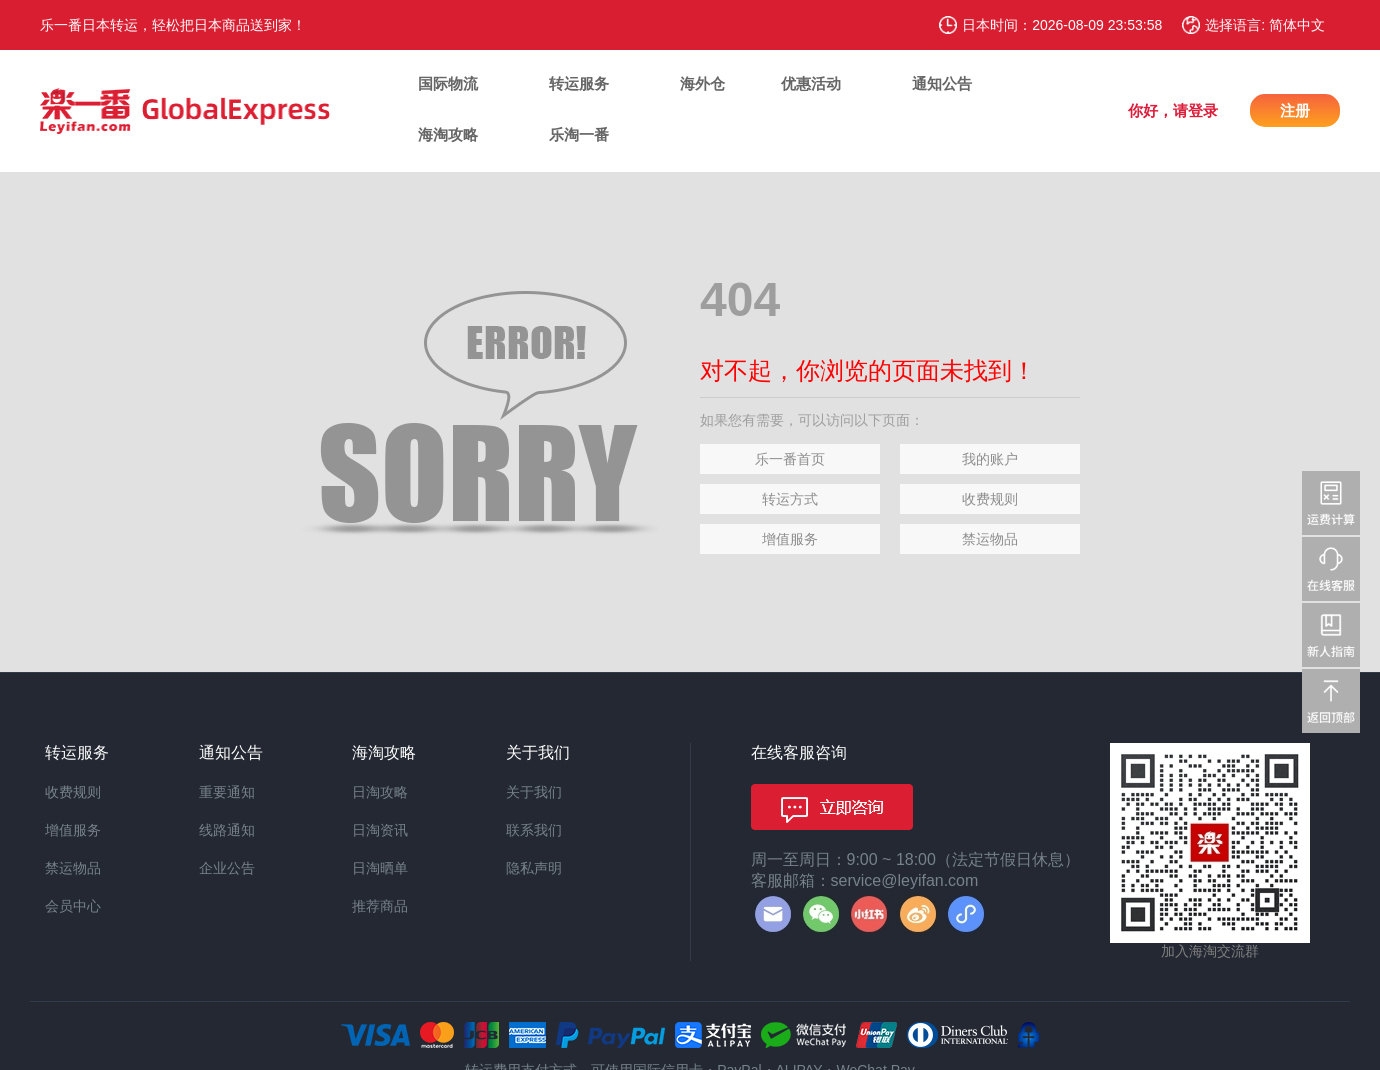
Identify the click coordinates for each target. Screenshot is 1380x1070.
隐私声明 (534, 868)
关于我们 (534, 792)
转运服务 (579, 83)
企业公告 (227, 868)
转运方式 (790, 499)
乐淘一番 (579, 134)
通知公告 (942, 83)
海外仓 (702, 83)
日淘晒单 (380, 868)
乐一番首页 (790, 459)
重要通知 (227, 792)
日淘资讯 (380, 830)
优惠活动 (811, 83)
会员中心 (73, 906)
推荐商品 (380, 906)
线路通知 (227, 830)
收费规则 (990, 499)
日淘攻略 (380, 792)
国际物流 (448, 83)
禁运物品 (990, 539)
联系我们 (534, 830)
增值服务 (790, 539)
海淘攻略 (448, 134)
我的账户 (990, 459)
